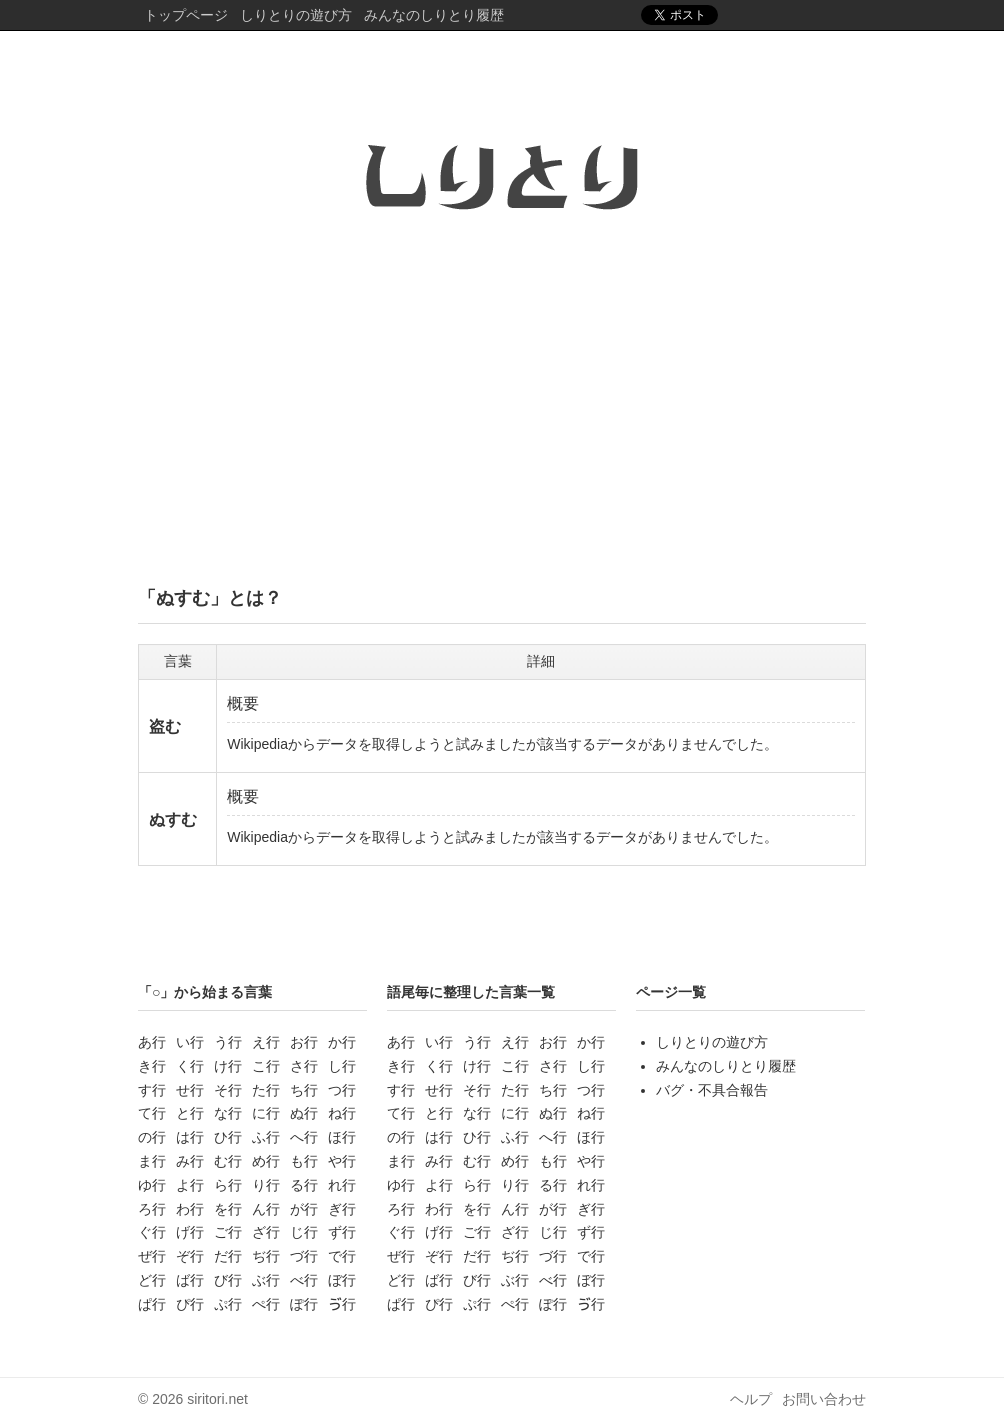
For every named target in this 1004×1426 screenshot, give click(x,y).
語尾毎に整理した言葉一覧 (471, 992)
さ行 (304, 1066)
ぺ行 (266, 1304)
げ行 (190, 1232)
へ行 (304, 1137)
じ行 (304, 1232)
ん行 (266, 1209)
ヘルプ (751, 1399)
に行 (266, 1113)
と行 (190, 1113)
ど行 (152, 1280)
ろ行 (152, 1209)
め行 (266, 1161)
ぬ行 (304, 1113)
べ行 (304, 1280)
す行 (152, 1090)
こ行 (266, 1066)
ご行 (228, 1232)
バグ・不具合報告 (712, 1090)
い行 (190, 1042)
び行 (228, 1280)
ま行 (152, 1161)
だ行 (228, 1256)
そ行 (228, 1090)
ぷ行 (228, 1304)
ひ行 (228, 1137)
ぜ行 (152, 1256)
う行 (228, 1042)
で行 (342, 1256)
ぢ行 (266, 1256)
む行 (228, 1161)
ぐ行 (152, 1232)
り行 (266, 1185)
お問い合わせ (824, 1399)
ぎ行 (342, 1209)
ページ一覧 (671, 992)
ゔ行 (342, 1304)
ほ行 (342, 1137)
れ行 (342, 1185)
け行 (228, 1066)
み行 (190, 1161)
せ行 (190, 1090)
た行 (266, 1090)
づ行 (304, 1256)
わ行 (190, 1209)
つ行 (342, 1090)
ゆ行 (152, 1185)
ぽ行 (304, 1304)
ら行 (228, 1185)
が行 (304, 1209)
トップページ (186, 15)
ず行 (342, 1232)
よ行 (190, 1185)
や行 (342, 1161)
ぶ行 (266, 1280)
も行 (304, 1161)
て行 (152, 1113)
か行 (342, 1042)
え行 (266, 1042)
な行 (228, 1113)
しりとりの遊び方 (296, 15)
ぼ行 (342, 1280)
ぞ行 (190, 1256)
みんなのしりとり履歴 (434, 15)
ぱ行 (152, 1304)
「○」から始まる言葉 (205, 992)
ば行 (190, 1280)
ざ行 (266, 1232)
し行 (342, 1066)
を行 (228, 1209)
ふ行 (266, 1137)
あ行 (152, 1042)
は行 (190, 1137)
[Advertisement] (502, 413)
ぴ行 (190, 1304)
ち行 (304, 1090)
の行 (152, 1137)
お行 (304, 1042)
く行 (190, 1066)
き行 (152, 1066)
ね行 (342, 1113)
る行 (304, 1185)
